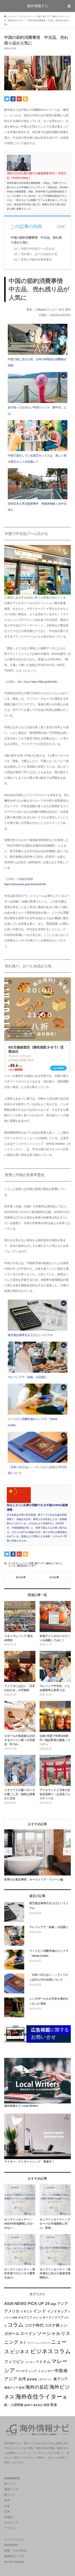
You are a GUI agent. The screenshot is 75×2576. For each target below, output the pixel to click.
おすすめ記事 (37, 1824)
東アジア (39, 1563)
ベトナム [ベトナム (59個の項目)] (43, 2362)
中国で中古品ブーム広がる (37, 248)
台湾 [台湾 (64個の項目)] (22, 2379)
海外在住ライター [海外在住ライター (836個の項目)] (38, 2396)
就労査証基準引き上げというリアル (30, 1335)
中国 (31, 1563)
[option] (37, 1855)
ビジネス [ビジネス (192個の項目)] (19, 2351)
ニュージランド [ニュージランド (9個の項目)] (42, 2343)
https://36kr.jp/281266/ (44, 681)
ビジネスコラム (14, 2539)
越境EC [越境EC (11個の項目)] (28, 2405)
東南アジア (11, 2489)
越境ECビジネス (14, 2556)
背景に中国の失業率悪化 (36, 259)
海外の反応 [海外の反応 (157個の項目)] (37, 2387)
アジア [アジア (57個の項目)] (62, 2304)
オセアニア (11, 2522)
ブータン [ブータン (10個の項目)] (30, 2362)
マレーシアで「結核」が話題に (27, 1377)
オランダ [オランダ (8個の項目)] (37, 2317)
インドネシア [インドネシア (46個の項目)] (57, 2311)
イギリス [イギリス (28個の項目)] (26, 2311)
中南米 (8, 2517)
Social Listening (14, 2561)
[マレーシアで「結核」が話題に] (37, 1357)
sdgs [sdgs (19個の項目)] (53, 2303)
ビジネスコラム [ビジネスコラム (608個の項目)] (50, 2351)
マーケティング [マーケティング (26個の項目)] (26, 2371)
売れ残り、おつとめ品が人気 (39, 254)
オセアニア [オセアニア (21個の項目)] (25, 2317)
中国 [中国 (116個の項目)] (58, 2370)
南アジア (9, 2494)
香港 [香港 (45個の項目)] (53, 2405)
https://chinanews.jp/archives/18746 (24, 884)
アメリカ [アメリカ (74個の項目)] (11, 2311)
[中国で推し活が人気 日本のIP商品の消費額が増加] (37, 339)
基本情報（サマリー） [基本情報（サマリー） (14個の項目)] (40, 2379)
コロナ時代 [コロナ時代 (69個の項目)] (33, 2325)
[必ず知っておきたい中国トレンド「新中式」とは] (37, 387)
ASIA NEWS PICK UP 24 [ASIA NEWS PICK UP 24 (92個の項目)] (27, 2303)
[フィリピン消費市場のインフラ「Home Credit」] (37, 1399)
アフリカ (9, 2528)
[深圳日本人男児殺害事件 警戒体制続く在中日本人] (37, 483)
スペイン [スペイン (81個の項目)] (28, 2333)
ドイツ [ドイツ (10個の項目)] (30, 2343)
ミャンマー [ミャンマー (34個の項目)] (46, 2371)
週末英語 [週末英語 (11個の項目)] (38, 2405)
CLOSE (61, 226)
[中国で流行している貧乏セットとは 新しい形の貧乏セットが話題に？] (37, 435)
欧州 (7, 2500)
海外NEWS (11, 2545)
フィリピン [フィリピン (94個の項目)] (14, 2361)
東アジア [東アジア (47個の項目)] (60, 2379)
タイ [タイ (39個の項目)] (22, 2342)
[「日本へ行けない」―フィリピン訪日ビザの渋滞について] (37, 1447)
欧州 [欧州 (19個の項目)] (22, 2387)
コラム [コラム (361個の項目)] (15, 2325)
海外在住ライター (26, 1565)
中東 (7, 2506)
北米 (7, 2511)
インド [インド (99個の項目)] (39, 2311)
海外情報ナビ (37, 6)
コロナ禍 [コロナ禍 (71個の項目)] (51, 2325)
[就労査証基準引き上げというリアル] (37, 1315)
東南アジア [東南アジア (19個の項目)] (11, 2387)
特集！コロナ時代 (15, 2550)
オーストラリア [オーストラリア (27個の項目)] (53, 2317)
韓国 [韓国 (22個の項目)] (46, 2405)
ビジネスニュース (17, 1563)
